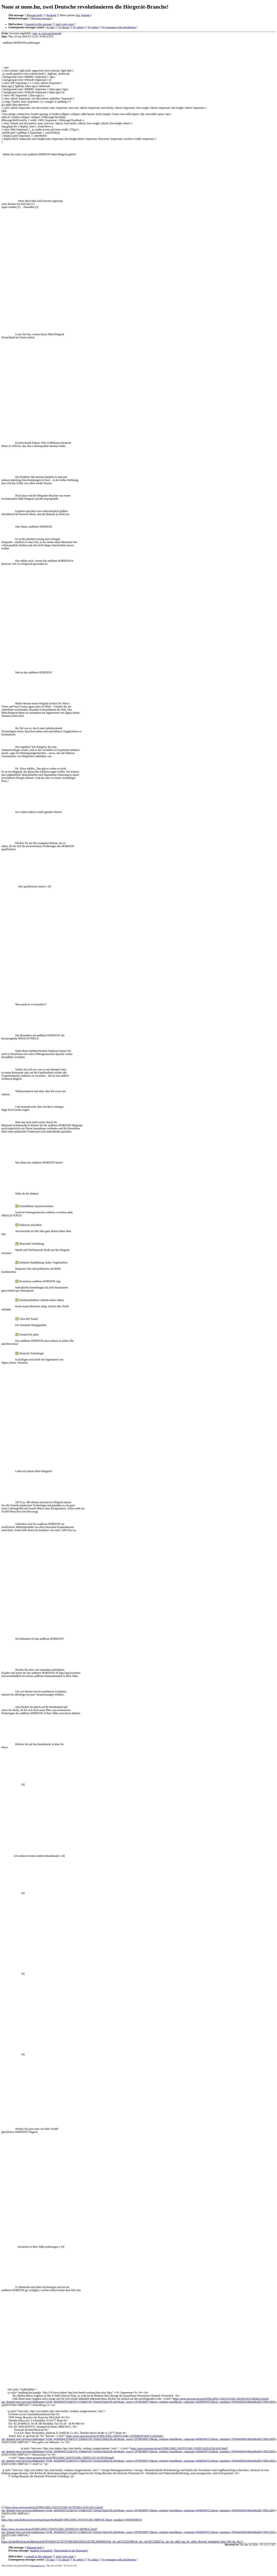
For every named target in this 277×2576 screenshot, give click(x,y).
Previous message (41, 18)
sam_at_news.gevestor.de (47, 33)
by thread (64, 27)
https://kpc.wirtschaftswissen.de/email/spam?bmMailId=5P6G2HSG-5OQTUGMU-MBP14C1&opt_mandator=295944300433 (71, 2519)
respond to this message (39, 24)
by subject (78, 27)
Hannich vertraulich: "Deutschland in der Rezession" (59, 2550)
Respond (51, 15)
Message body (34, 15)
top (78, 15)
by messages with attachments (119, 27)
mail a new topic (65, 24)
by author (93, 27)
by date (51, 27)
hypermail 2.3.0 (37, 2565)
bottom (85, 15)
